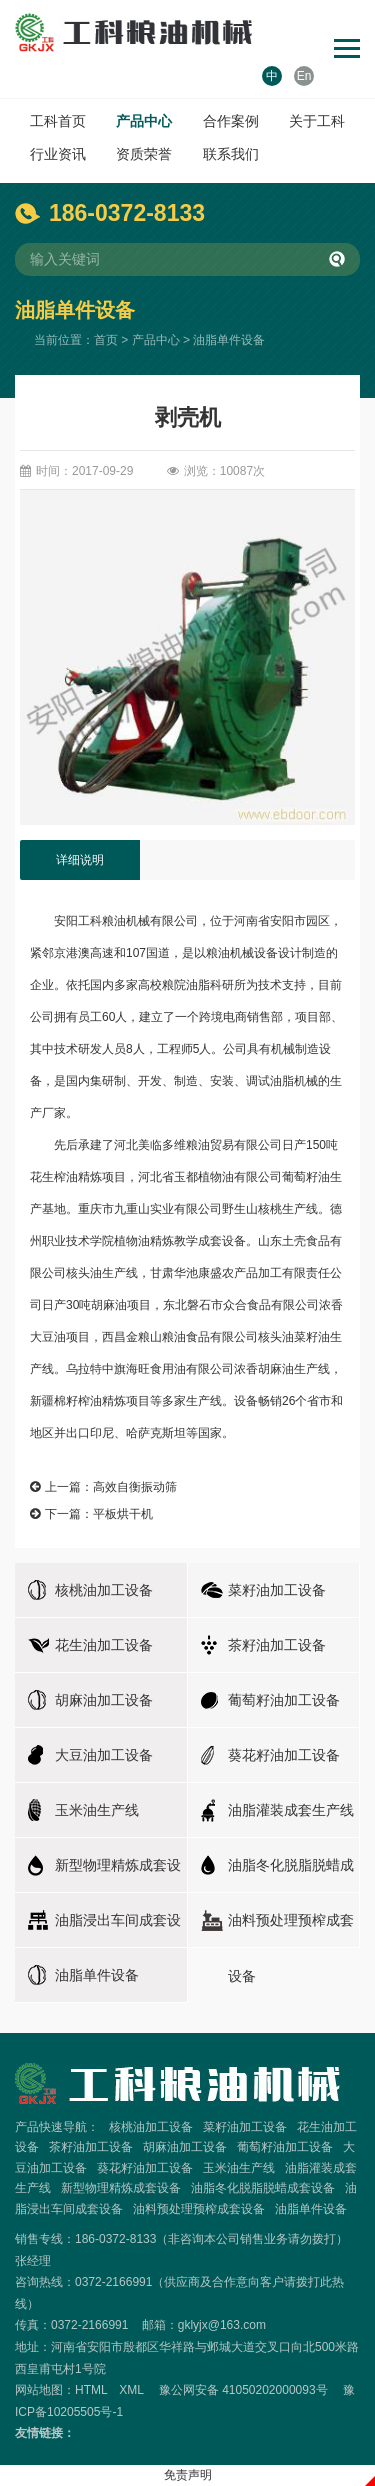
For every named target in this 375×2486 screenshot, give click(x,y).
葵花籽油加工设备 (145, 2168)
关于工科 (317, 121)
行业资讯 (58, 154)
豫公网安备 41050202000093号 (243, 2390)
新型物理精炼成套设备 (121, 2188)
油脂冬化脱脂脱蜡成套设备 (263, 2188)
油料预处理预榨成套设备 (199, 2209)
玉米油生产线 (239, 2168)
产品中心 (144, 121)
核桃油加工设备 (151, 2127)
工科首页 (58, 121)
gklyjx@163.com (222, 2325)
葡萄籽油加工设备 (285, 2147)
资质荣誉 (144, 154)
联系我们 (231, 154)
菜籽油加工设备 (245, 2127)
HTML (91, 2390)
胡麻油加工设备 (185, 2147)
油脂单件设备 (229, 340)
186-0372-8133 (127, 213)
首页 (106, 340)
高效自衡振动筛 (135, 1487)
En (304, 76)
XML (131, 2390)
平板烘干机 (123, 1514)
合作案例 (231, 121)
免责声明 (188, 2475)
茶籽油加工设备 (91, 2147)
